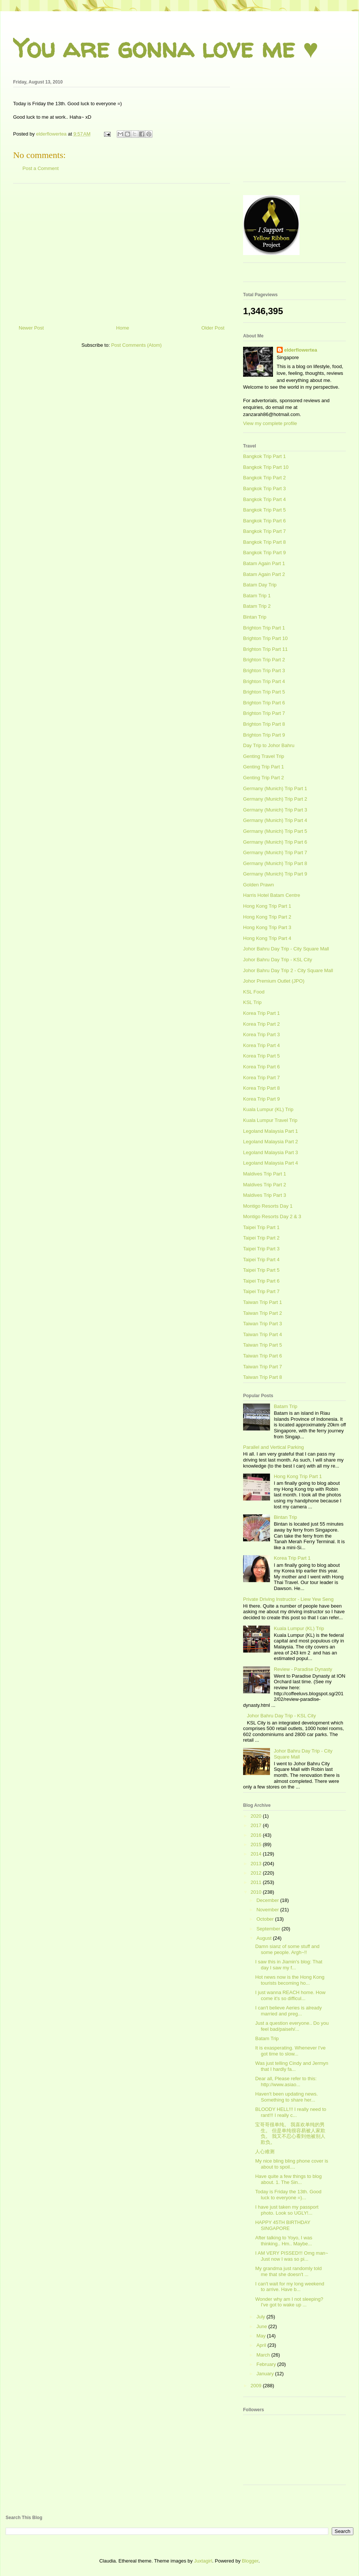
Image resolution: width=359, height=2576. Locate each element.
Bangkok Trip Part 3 (264, 488)
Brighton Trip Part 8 (264, 724)
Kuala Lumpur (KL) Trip (268, 1109)
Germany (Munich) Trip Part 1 (275, 788)
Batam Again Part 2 (264, 574)
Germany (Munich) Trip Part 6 (275, 842)
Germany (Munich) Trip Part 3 (275, 810)
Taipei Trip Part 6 (261, 1281)
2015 (257, 1844)
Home (122, 328)
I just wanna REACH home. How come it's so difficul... (290, 1995)
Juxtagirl (203, 2561)
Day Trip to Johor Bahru (268, 745)
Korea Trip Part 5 (261, 1056)
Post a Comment (40, 168)
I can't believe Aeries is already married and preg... (288, 2011)
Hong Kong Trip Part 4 (267, 938)
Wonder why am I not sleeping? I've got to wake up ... (289, 2302)
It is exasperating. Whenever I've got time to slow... (290, 2051)
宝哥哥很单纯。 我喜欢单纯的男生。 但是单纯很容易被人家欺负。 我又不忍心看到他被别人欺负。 (290, 2133)
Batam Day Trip (260, 585)
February (267, 2364)
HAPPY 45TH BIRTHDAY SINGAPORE (282, 2225)
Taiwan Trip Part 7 (262, 1366)
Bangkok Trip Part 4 (264, 499)
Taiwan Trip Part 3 (262, 1323)
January (266, 2373)
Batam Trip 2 (257, 606)
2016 (257, 1835)
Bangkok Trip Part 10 (265, 467)
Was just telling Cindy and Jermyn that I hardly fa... (291, 2066)
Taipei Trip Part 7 (261, 1291)
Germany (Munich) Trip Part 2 (275, 799)
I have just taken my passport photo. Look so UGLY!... (286, 2210)
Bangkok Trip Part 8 (264, 542)
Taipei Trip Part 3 (261, 1248)
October (266, 1919)
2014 (257, 1854)
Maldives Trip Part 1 (264, 1174)
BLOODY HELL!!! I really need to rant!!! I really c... (290, 2112)
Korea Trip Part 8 (261, 1088)
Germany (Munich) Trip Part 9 (275, 874)
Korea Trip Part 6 (261, 1066)
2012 (257, 1873)
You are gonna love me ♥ (166, 48)
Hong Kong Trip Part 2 (267, 917)
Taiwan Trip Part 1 (262, 1302)
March (264, 2355)
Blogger (250, 2561)
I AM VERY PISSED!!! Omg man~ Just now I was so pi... (291, 2256)
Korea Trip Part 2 (261, 1024)
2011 (257, 1882)
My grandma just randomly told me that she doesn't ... (288, 2271)
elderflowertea (300, 350)
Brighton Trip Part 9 (264, 735)
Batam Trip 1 (257, 595)
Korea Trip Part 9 (261, 1099)
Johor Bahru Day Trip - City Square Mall (286, 949)
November (268, 1909)
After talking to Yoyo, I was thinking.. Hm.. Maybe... (283, 2240)
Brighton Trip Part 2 (264, 659)
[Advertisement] (121, 251)
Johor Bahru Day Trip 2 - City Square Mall (288, 970)
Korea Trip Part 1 (261, 1013)
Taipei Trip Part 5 (261, 1270)
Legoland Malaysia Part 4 (270, 1163)
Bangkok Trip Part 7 (264, 531)
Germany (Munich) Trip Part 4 (275, 820)
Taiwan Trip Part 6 (262, 1356)
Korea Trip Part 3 (261, 1034)
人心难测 (264, 2151)
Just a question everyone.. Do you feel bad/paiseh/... (292, 2026)
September (269, 1929)
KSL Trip (252, 1002)
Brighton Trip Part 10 (265, 638)
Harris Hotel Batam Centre (271, 895)
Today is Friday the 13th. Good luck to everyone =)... (288, 2194)
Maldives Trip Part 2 (264, 1184)
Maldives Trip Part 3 (264, 1195)
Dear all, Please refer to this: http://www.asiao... (285, 2081)
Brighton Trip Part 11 (265, 649)
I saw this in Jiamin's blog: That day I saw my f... (288, 1964)
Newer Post (31, 328)
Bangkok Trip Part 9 (264, 552)
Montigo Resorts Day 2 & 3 (272, 1216)
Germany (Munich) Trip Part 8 (275, 863)
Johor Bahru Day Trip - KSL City (277, 959)
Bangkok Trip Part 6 (264, 521)
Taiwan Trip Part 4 (262, 1334)
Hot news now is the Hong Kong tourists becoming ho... (289, 1980)
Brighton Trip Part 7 (264, 713)
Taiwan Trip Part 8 (262, 1377)
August (265, 1938)
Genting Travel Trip (263, 756)
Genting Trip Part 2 (263, 777)
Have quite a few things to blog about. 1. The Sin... (288, 2179)
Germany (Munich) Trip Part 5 (275, 831)
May (262, 2336)
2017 (257, 1825)
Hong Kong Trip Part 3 (267, 927)
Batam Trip (285, 1406)
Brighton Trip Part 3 (264, 670)
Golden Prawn (258, 885)
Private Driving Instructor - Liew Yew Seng (288, 1599)
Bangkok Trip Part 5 (264, 510)
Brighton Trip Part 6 (264, 703)
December (268, 1900)
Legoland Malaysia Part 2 (270, 1141)
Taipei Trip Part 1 (261, 1227)
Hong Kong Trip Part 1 (267, 906)
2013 (257, 1863)
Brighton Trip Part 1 (264, 628)
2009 (257, 2385)
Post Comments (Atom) (136, 345)
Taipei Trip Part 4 (261, 1259)
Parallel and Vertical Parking (273, 1447)
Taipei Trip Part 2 (261, 1238)
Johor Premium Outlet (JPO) (273, 981)
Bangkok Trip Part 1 (264, 456)
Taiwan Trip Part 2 (262, 1313)
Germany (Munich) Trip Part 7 (275, 852)
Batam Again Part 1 (264, 563)
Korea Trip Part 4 (261, 1045)
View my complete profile (270, 423)
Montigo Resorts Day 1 (267, 1206)
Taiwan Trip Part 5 (262, 1345)
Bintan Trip (254, 617)
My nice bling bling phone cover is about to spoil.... (291, 2164)
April (262, 2345)
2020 (257, 1816)
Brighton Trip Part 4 (264, 681)
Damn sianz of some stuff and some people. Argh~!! (287, 1949)
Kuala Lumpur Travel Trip (270, 1120)
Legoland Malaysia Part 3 (270, 1152)
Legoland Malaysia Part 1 (270, 1131)
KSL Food (253, 992)
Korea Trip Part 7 (261, 1077)
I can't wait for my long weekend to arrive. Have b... (289, 2287)
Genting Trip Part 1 (263, 767)
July (262, 2316)
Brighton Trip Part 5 (264, 692)
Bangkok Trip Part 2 (264, 477)
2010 (257, 1892)
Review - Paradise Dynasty (303, 1669)
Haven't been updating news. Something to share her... (286, 2097)
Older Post (213, 328)
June (263, 2326)
